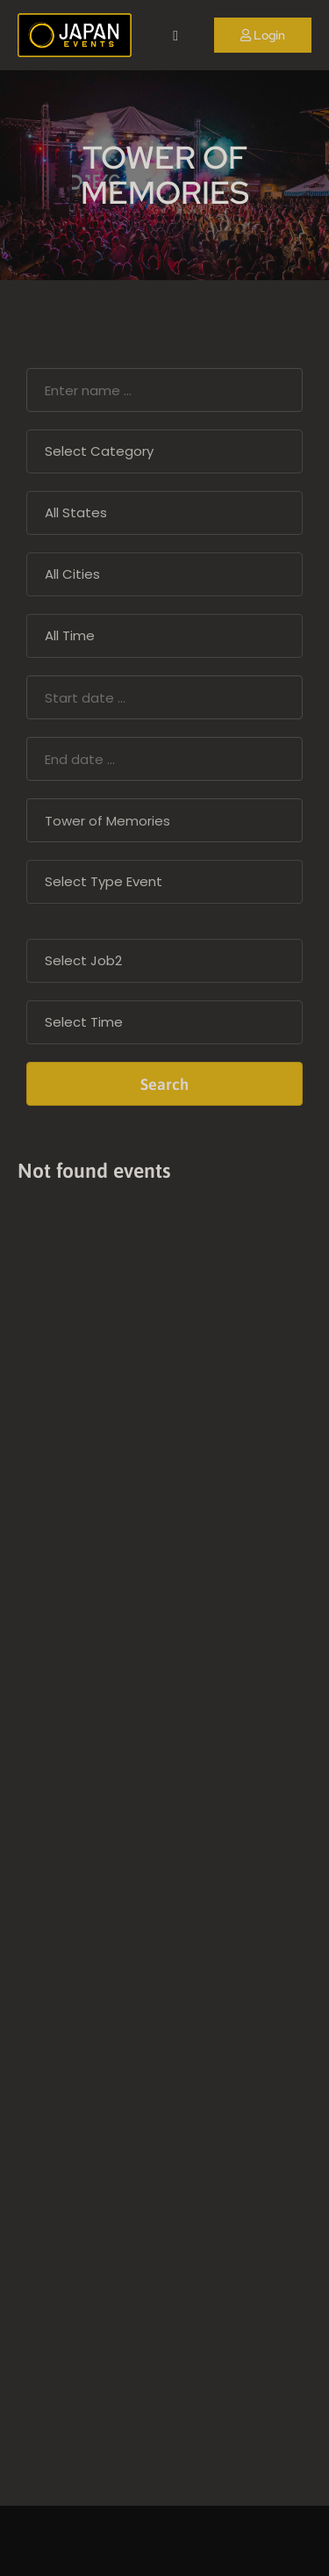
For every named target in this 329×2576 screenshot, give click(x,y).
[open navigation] (175, 36)
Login (262, 35)
